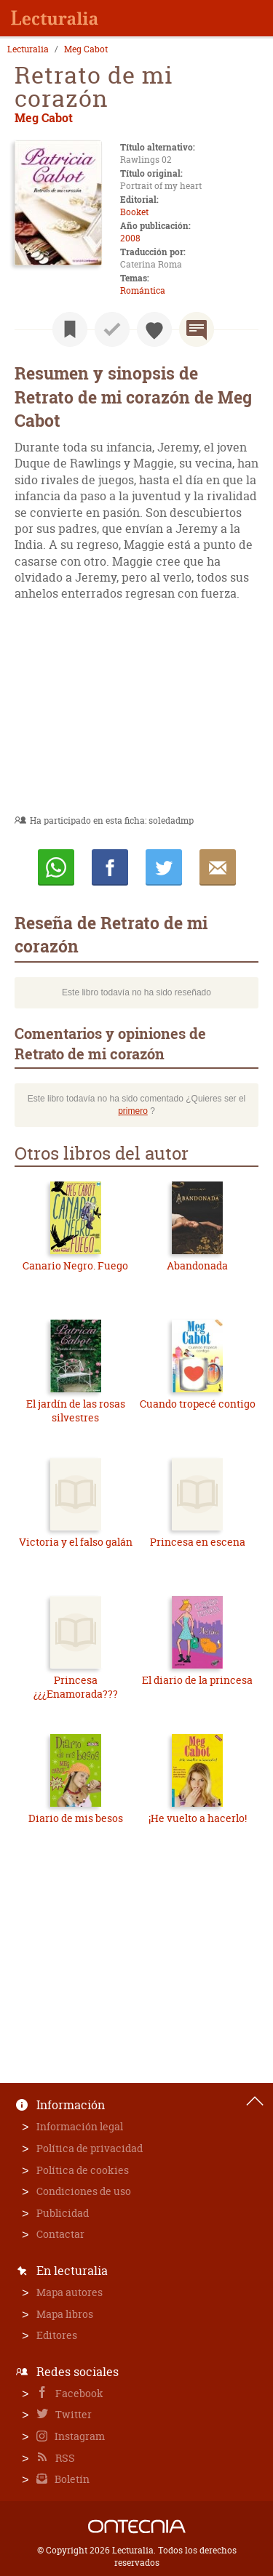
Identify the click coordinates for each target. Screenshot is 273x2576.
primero (133, 1111)
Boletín (71, 2479)
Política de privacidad (89, 2148)
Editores (56, 2335)
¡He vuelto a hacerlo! (198, 1818)
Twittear (164, 867)
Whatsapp (56, 867)
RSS (64, 2458)
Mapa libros (64, 2314)
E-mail (217, 867)
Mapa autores (69, 2292)
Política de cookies (82, 2170)
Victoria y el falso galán (75, 1542)
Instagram (78, 2436)
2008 (130, 238)
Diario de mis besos (75, 1818)
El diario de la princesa (197, 1680)
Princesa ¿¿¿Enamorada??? (75, 1687)
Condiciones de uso (83, 2191)
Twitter (72, 2414)
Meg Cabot (86, 49)
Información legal (79, 2126)
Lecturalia (28, 49)
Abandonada (197, 1265)
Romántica (142, 290)
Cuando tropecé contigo (198, 1404)
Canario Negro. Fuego (75, 1265)
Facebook (78, 2393)
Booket (134, 212)
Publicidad (62, 2213)
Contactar (60, 2234)
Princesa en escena (197, 1542)
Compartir (110, 867)
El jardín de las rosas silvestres (75, 1411)
